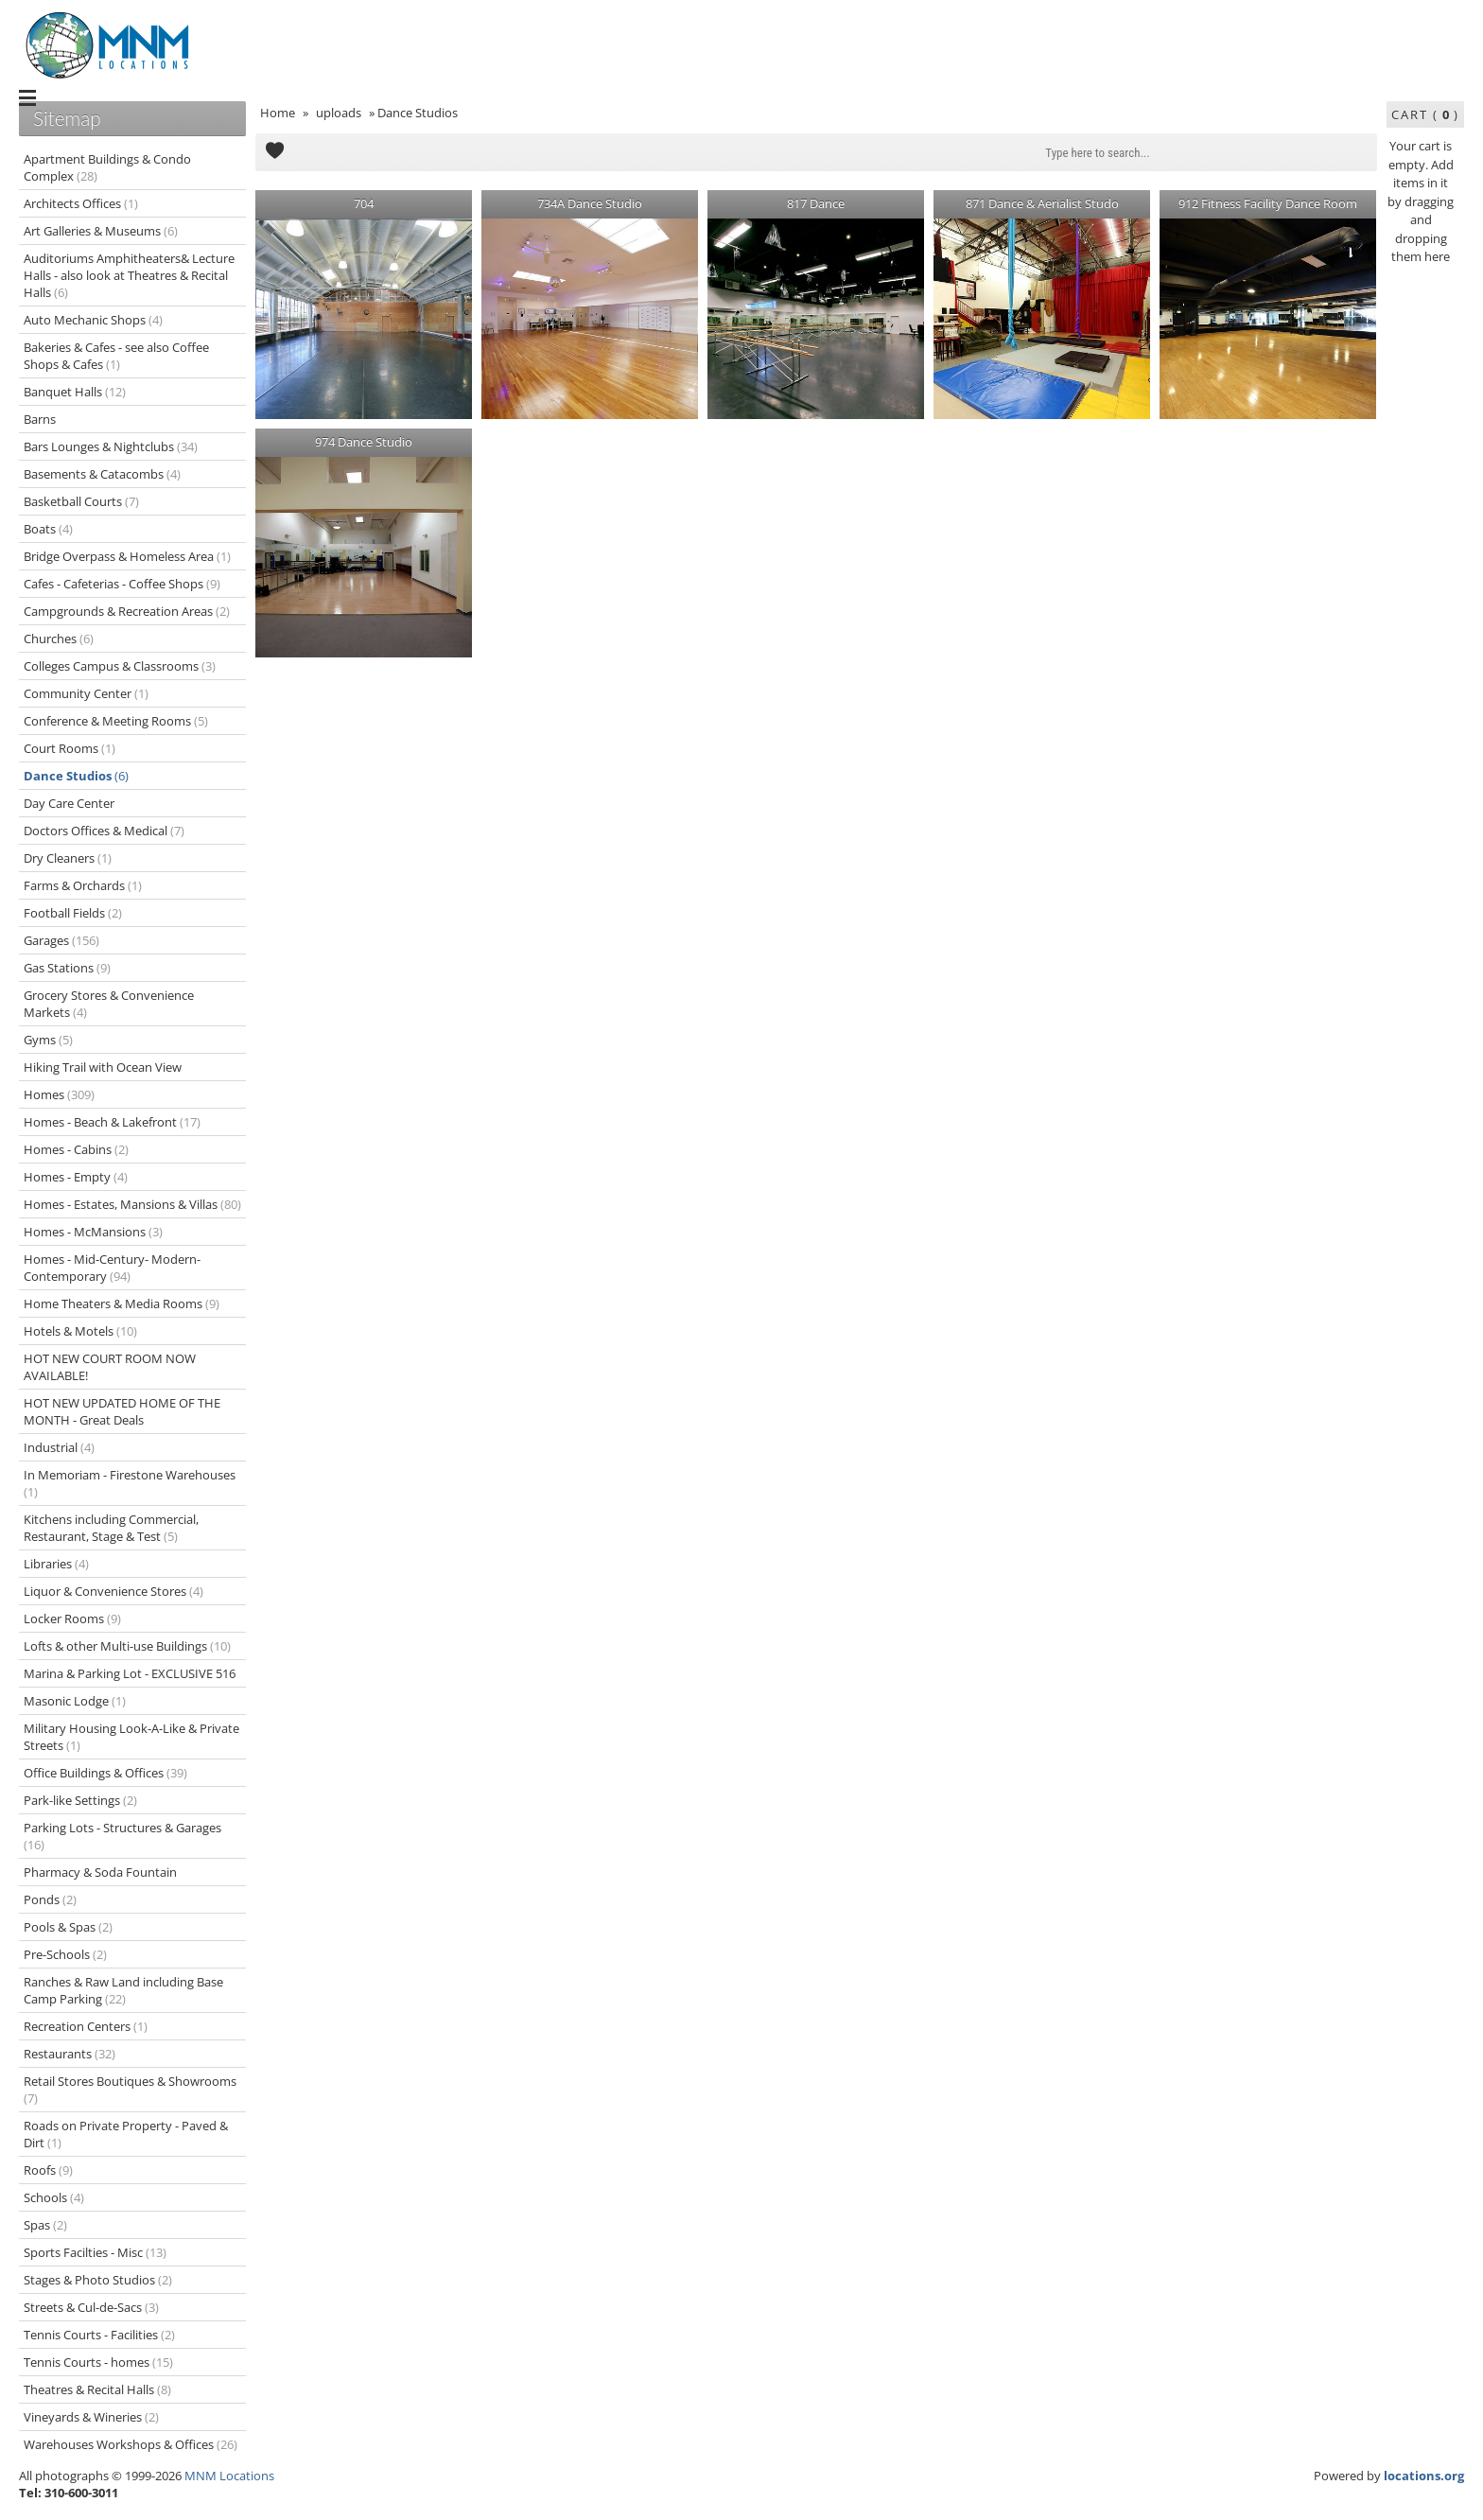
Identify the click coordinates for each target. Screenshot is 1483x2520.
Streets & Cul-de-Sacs (91, 2307)
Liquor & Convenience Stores (113, 1591)
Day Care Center (69, 803)
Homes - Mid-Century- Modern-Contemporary (112, 1268)
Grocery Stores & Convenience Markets (109, 1004)
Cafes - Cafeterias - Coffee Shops (122, 583)
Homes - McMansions (93, 1231)
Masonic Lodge (75, 1700)
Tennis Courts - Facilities (99, 2334)
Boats (48, 528)
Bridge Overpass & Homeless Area (127, 556)
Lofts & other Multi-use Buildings (127, 1645)
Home (277, 112)
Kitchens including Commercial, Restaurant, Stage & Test (111, 1528)
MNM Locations (229, 2475)
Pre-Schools (65, 1954)
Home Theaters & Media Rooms (121, 1303)
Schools (54, 2197)
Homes (59, 1094)
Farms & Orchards (83, 885)
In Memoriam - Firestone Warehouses (130, 1483)
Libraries (56, 1563)
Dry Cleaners (68, 857)
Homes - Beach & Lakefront (112, 1121)
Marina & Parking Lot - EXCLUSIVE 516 (130, 1673)
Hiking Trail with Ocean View (103, 1067)
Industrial (59, 1447)
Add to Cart (274, 152)
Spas (45, 2224)
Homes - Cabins (76, 1149)
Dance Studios (76, 775)
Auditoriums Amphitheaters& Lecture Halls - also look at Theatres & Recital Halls (129, 275)
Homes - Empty (76, 1176)
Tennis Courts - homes (98, 2362)
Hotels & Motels (80, 1330)
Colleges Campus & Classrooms (120, 665)
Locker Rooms (72, 1618)
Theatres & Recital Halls (97, 2389)
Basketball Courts (81, 501)
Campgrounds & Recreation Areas (127, 611)
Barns (40, 419)
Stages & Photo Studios (98, 2279)
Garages (61, 940)
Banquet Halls (75, 391)
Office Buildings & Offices (105, 1772)
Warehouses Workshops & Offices (130, 2444)
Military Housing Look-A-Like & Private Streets (131, 1737)
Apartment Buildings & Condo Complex (107, 167)
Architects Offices (81, 203)
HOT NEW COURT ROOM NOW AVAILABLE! (110, 1367)
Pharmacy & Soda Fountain (100, 1872)
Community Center (86, 693)
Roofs (48, 2170)
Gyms (48, 1039)
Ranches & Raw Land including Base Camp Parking (123, 1990)
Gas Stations (67, 967)
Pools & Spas (68, 1926)
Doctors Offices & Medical (104, 830)
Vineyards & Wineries (91, 2416)
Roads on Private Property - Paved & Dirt (126, 2134)
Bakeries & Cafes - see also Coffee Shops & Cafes (116, 356)
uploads (338, 112)
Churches (59, 638)
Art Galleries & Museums (101, 230)
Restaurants (69, 2053)
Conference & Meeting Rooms (116, 720)
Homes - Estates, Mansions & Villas (132, 1204)
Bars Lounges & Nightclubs (111, 446)
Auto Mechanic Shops (93, 319)
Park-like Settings (80, 1800)
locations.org (1424, 2475)
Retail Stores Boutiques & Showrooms (130, 2090)
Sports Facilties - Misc (95, 2252)
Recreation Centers (86, 2026)
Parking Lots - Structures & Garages (122, 1836)
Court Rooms (69, 748)
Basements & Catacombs (102, 473)
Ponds (50, 1899)
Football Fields (73, 912)
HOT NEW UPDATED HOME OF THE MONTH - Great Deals (122, 1411)
